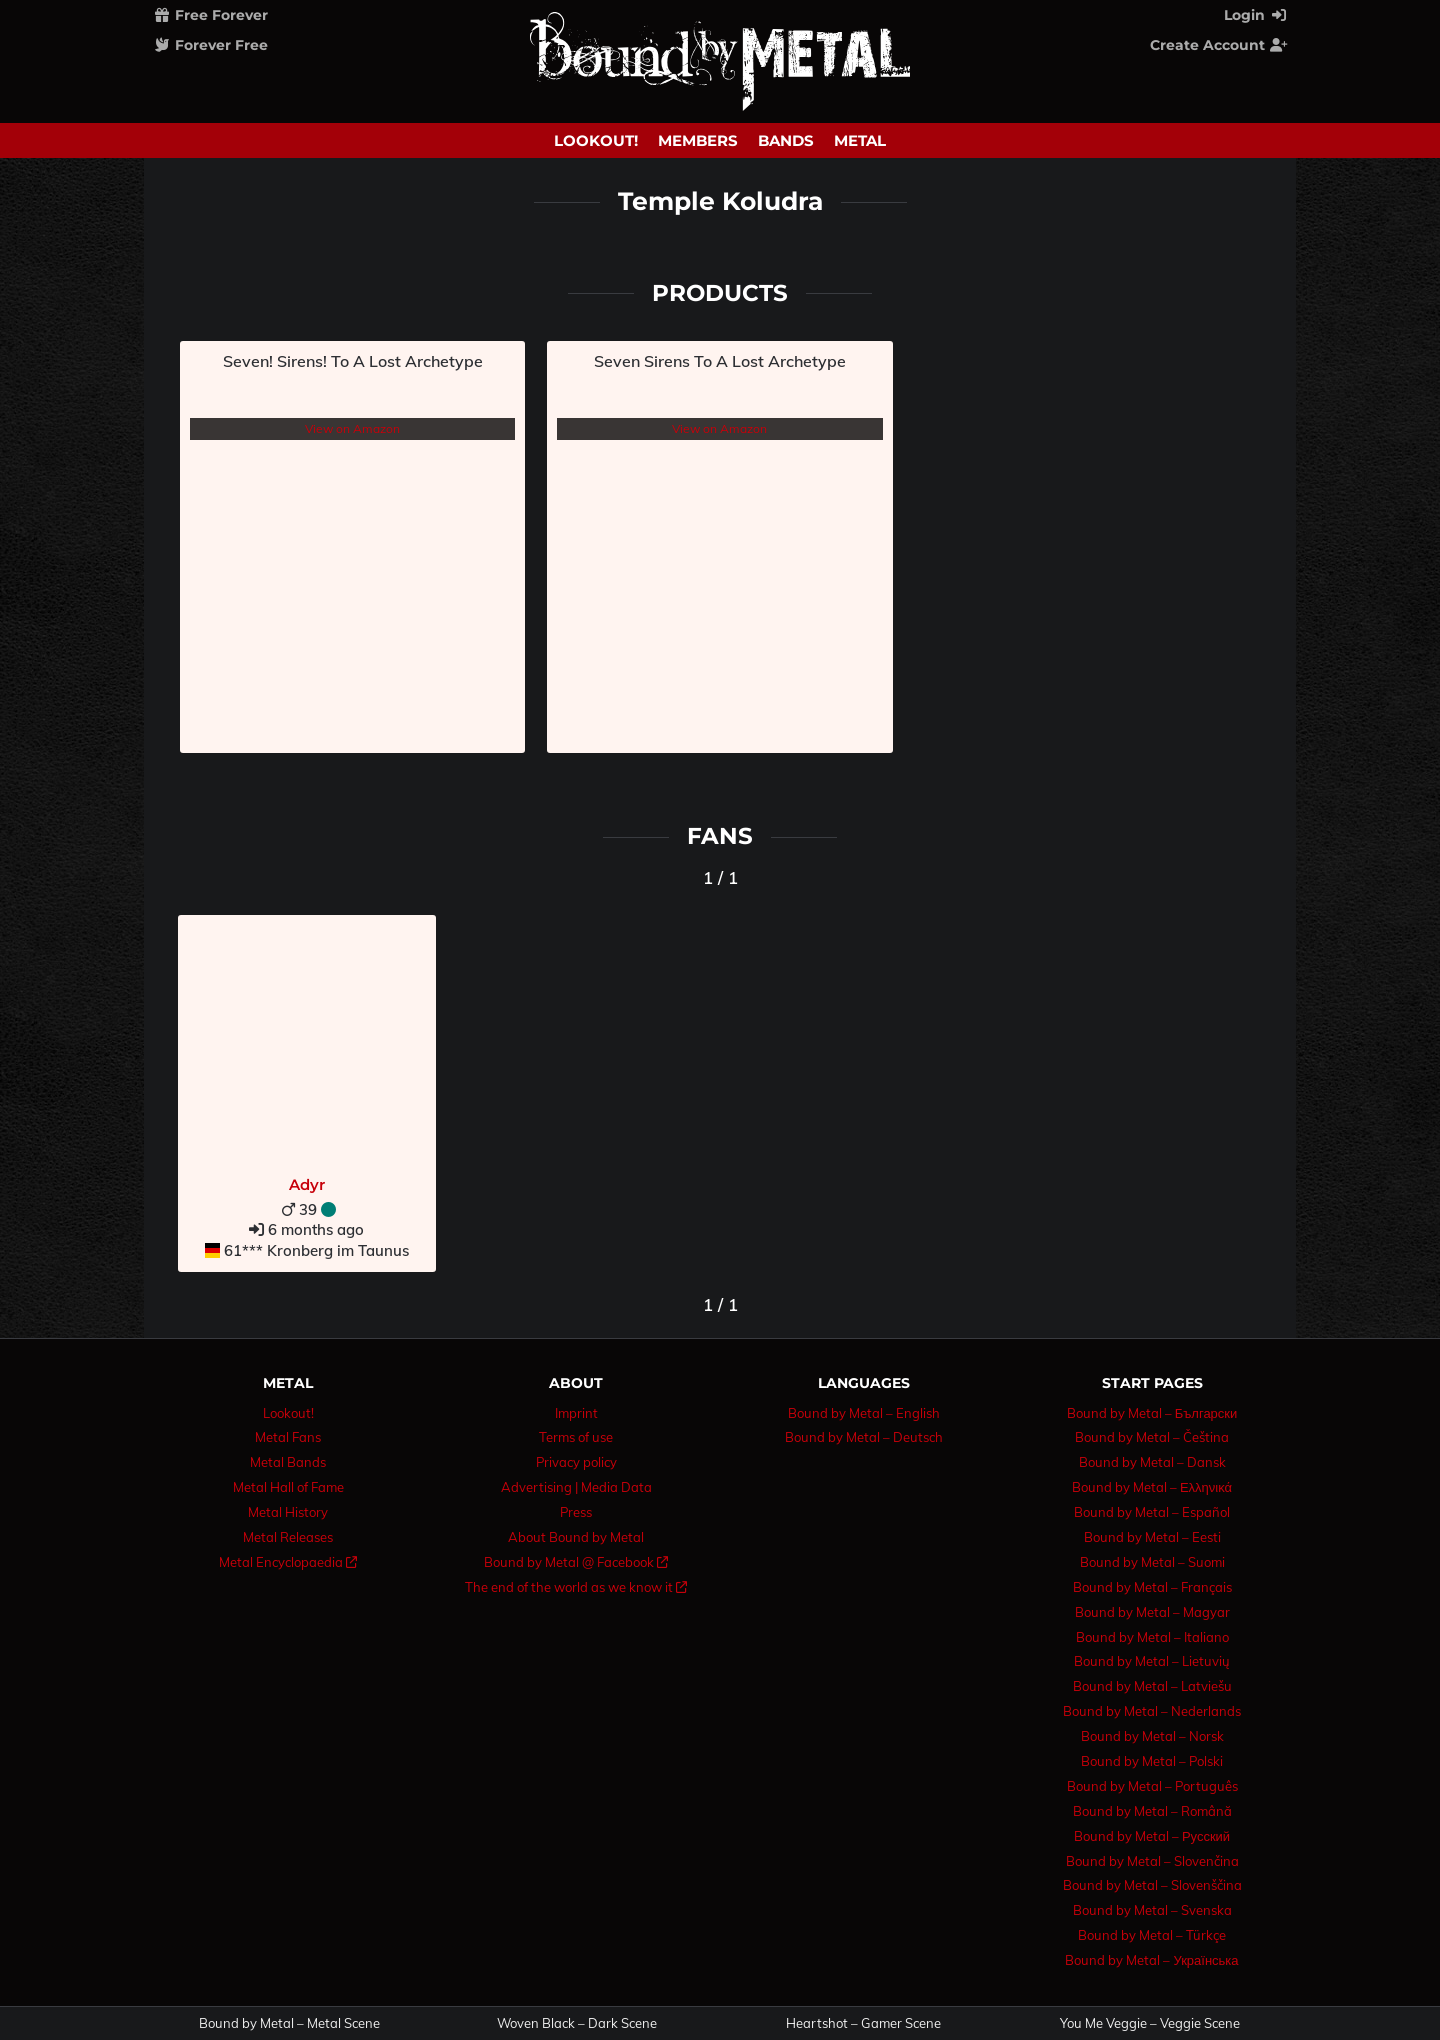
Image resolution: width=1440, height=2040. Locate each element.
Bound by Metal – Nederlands (1152, 1711)
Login (1256, 15)
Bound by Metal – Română (1152, 1811)
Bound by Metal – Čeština (1152, 1437)
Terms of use (576, 1437)
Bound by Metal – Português (1152, 1786)
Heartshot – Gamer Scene (863, 2023)
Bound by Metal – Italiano (1152, 1637)
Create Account (1219, 45)
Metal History (288, 1512)
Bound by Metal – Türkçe (1152, 1935)
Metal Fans (288, 1437)
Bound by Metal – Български (1152, 1413)
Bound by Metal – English (864, 1413)
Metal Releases (288, 1537)
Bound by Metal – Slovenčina (1152, 1861)
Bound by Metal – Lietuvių (1152, 1661)
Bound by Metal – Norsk (1152, 1736)
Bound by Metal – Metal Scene (289, 2023)
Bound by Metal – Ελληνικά (1152, 1487)
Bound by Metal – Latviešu (1152, 1686)
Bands (786, 140)
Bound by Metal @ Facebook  (576, 1562)
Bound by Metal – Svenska (1152, 1910)
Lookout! (596, 140)
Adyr (307, 1184)
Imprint (576, 1413)
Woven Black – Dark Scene (577, 2023)
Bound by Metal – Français (1152, 1587)
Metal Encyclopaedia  (288, 1562)
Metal (860, 140)
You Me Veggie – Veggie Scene (1150, 2023)
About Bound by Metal (576, 1537)
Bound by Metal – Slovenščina (1152, 1885)
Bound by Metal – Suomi (1152, 1562)
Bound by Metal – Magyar (1152, 1612)
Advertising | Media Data (576, 1487)
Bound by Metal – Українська (1151, 1960)
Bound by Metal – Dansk (1152, 1462)
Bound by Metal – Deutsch (864, 1437)
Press (576, 1512)
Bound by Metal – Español (1152, 1512)
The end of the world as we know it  (576, 1587)
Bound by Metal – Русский (1152, 1836)
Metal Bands (288, 1462)
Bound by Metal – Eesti (1152, 1537)
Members (698, 140)
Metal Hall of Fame (288, 1487)
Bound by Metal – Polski (1152, 1761)
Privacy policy (576, 1462)
